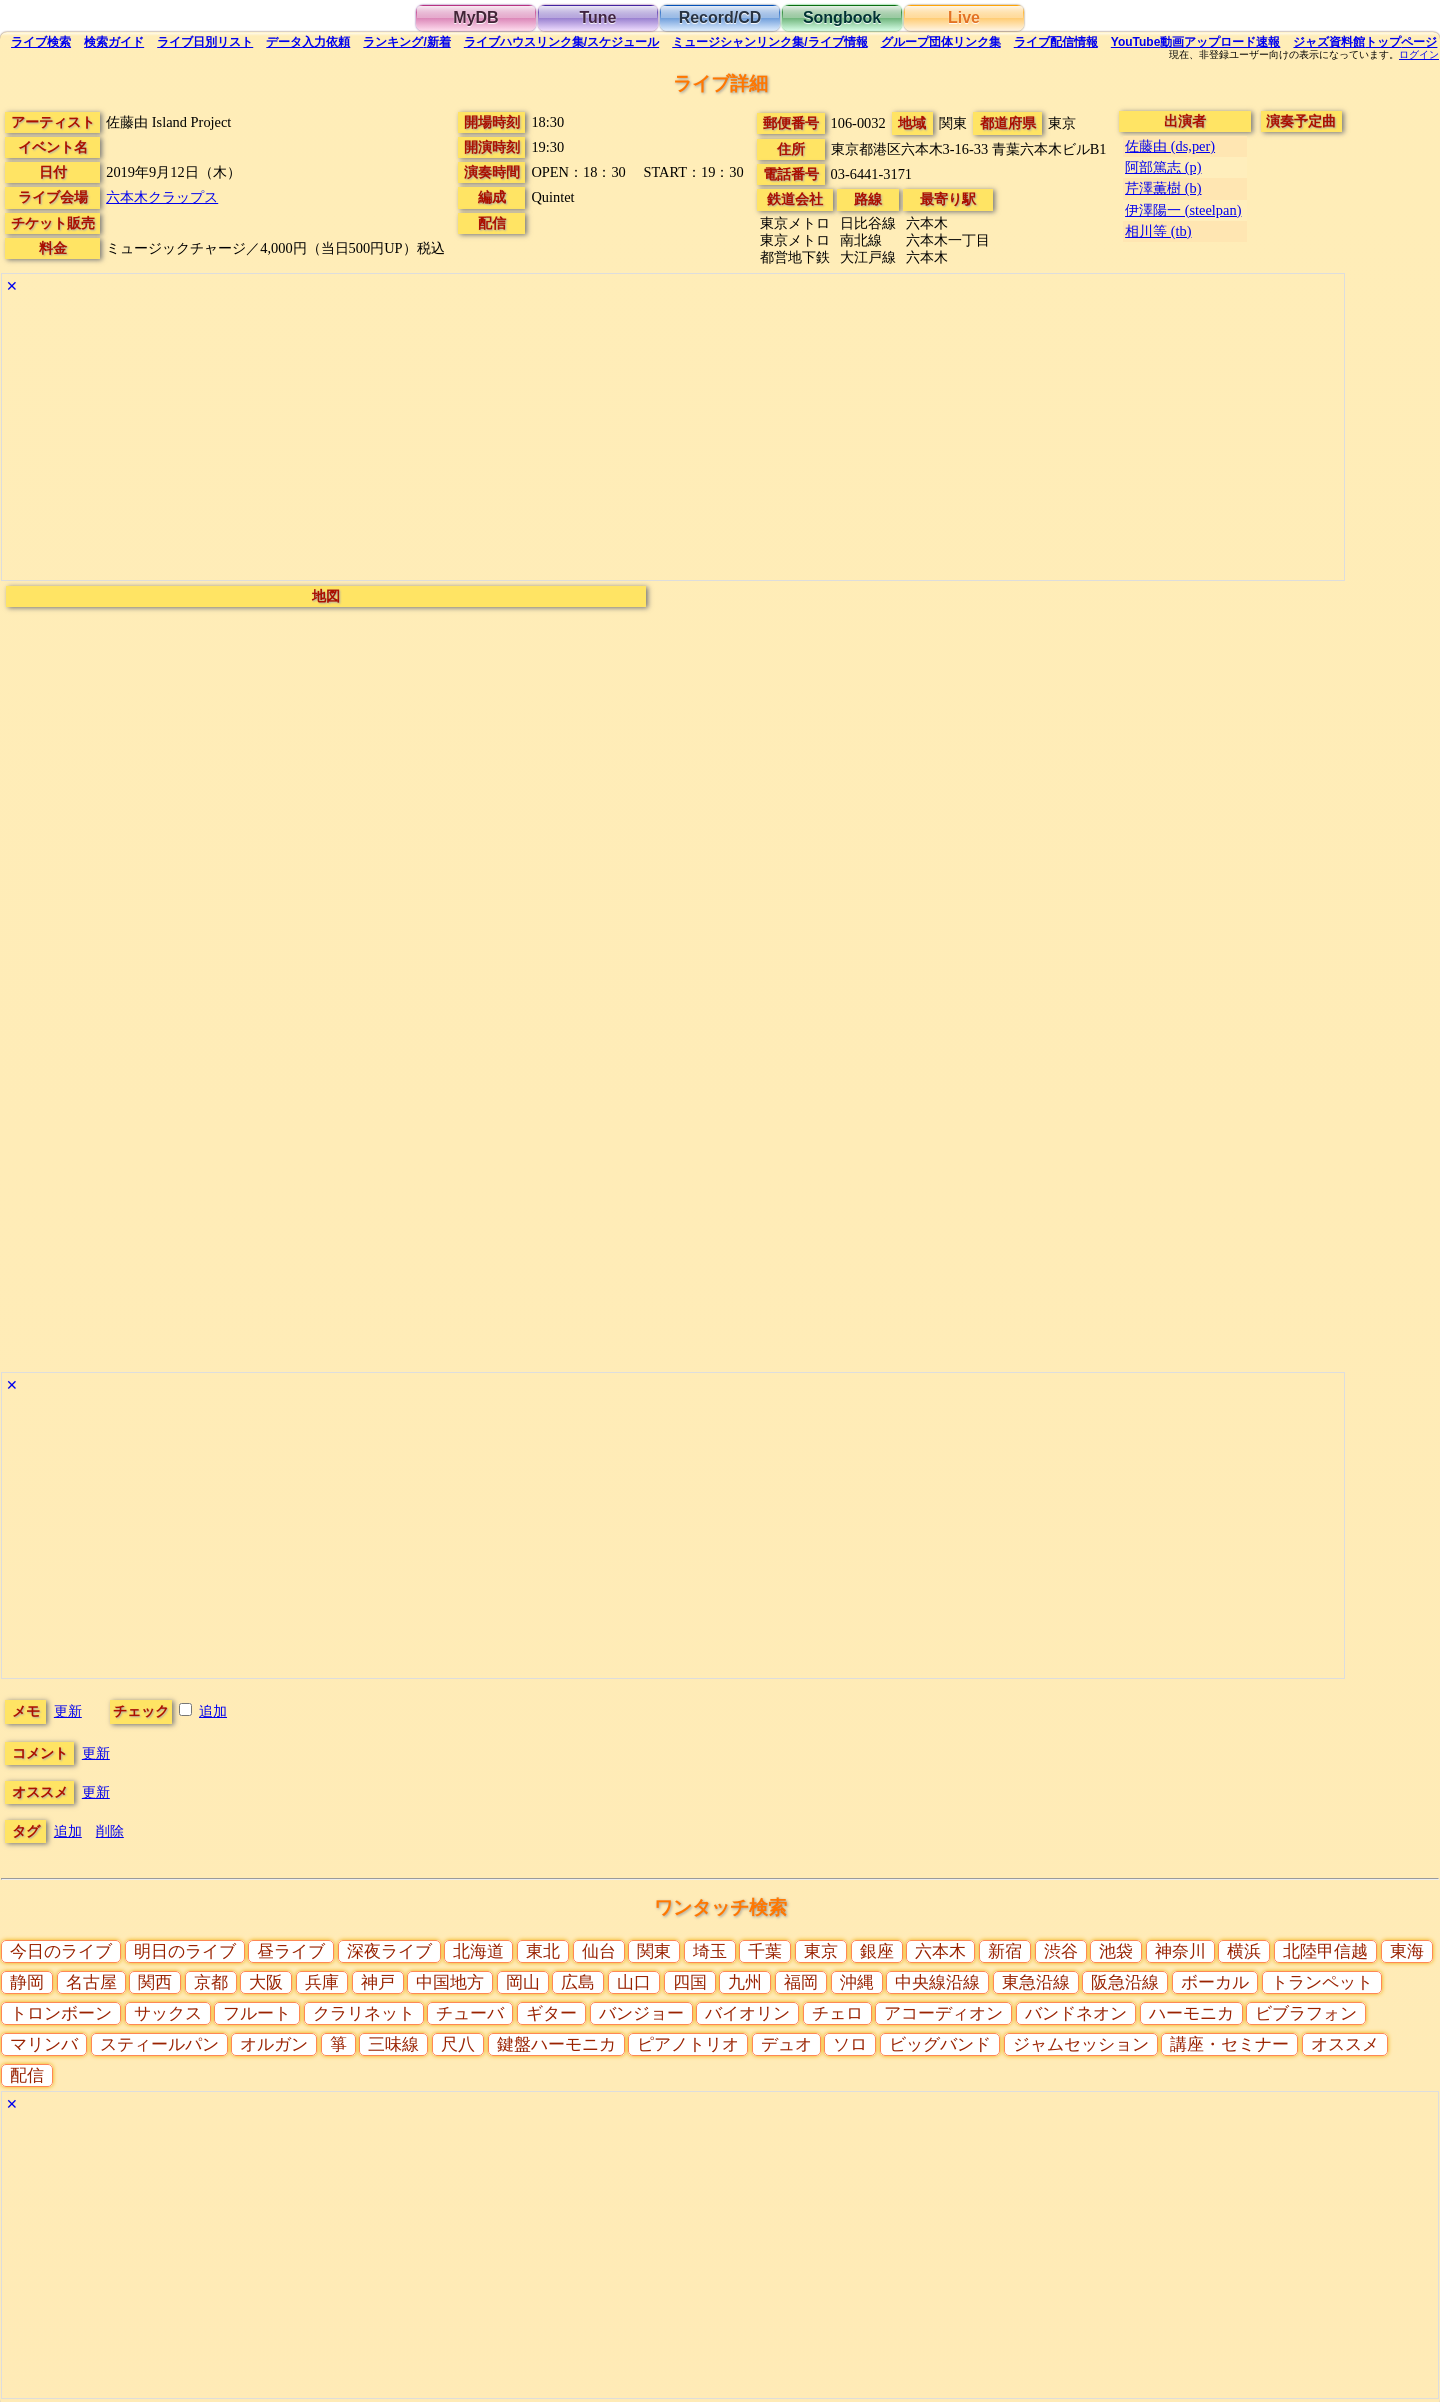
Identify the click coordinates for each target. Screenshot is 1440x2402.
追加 (213, 1711)
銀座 (877, 1951)
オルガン (274, 2044)
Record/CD (720, 17)
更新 (68, 1711)
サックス (168, 2013)
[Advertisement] (602, 440)
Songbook (842, 17)
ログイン (1419, 55)
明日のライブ (185, 1951)
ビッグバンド (940, 2044)
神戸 (378, 1982)
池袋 (1116, 1951)
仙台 (599, 1951)
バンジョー (641, 2013)
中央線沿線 (937, 1982)
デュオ (786, 2044)
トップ (1365, 42)
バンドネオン (1076, 2013)
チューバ (470, 2013)
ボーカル (1215, 1982)
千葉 (765, 1951)
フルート (257, 2013)
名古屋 (91, 1982)
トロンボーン (61, 2013)
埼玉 (710, 1951)
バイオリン (747, 2013)
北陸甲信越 (1325, 1951)
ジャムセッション (1081, 2044)
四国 (690, 1982)
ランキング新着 (406, 42)
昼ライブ (291, 1951)
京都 (211, 1982)
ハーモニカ (1191, 2013)
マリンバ (44, 2044)
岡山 (523, 1982)
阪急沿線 (1125, 1982)
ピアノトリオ (688, 2044)
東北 (543, 1951)
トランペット (1322, 1982)
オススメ (1345, 2044)
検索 (41, 42)
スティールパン (159, 2044)
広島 (578, 1982)
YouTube (1196, 42)
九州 (745, 1982)
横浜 (1244, 1951)
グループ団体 (941, 42)
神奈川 (1180, 1951)
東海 (1407, 1951)
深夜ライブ (389, 1951)
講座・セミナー (1229, 2044)
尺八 (458, 2044)
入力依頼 (308, 42)
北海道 (478, 1951)
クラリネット (364, 2013)
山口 (634, 1982)
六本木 (940, 1951)
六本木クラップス (162, 197)
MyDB (475, 17)
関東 (654, 1951)
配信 (1056, 42)
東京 (821, 1951)
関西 (155, 1982)
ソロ (850, 2044)
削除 (110, 1831)
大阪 (266, 1982)
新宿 (1005, 1951)
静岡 (27, 1982)
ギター (551, 2013)
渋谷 (1061, 1951)
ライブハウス (561, 42)
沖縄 (857, 1982)
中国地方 (450, 1982)
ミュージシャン (769, 42)
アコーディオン (943, 2013)
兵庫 (322, 1982)
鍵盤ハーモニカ (556, 2044)
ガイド (114, 42)
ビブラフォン (1306, 2013)
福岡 (801, 1982)
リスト (205, 42)
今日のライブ (61, 1951)
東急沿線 (1036, 1982)
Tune (597, 17)
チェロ (837, 2013)
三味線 (393, 2044)
